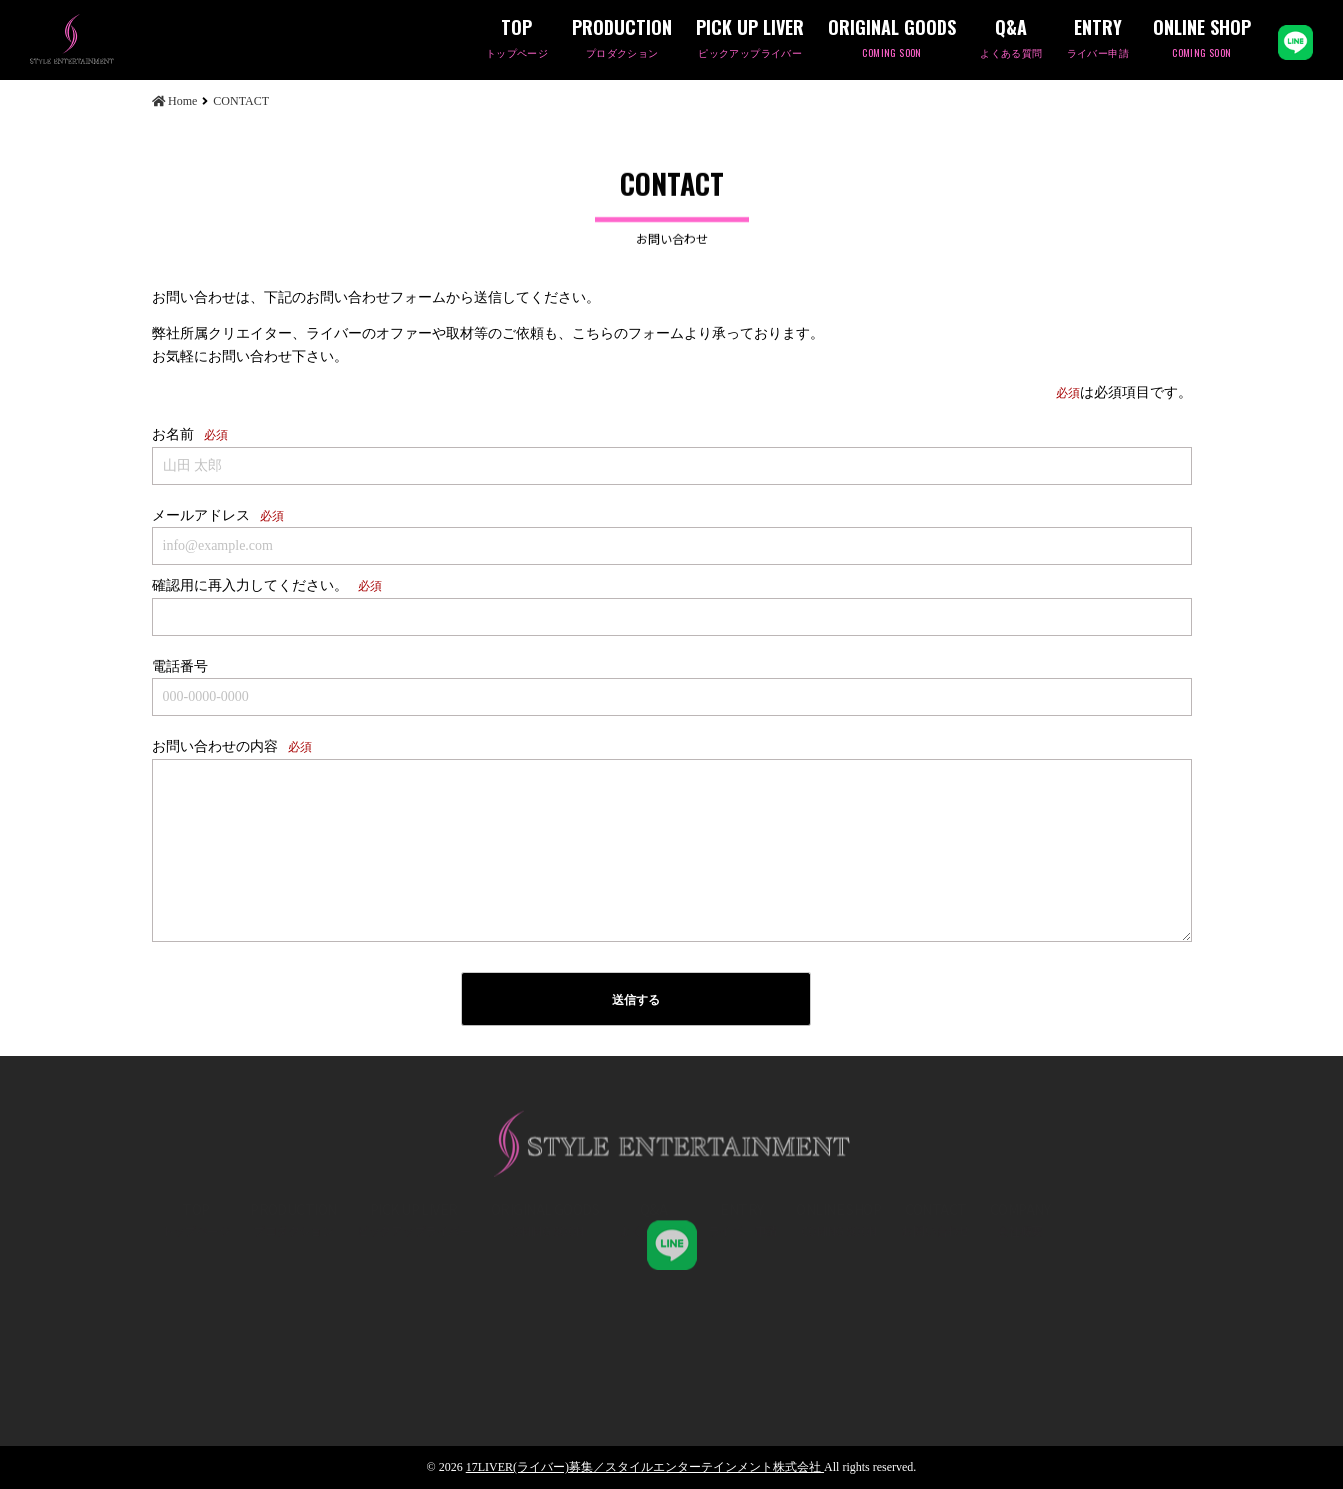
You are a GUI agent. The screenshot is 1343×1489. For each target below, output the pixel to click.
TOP (517, 39)
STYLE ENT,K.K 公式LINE (672, 1232)
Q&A (1011, 39)
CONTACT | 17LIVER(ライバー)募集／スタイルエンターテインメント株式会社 (105, 39)
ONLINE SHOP (1202, 39)
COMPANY (1020, 1284)
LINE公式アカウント (1295, 42)
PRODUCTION (622, 39)
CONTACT (935, 1284)
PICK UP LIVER (750, 39)
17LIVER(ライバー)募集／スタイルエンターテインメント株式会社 (645, 1467)
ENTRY (1098, 39)
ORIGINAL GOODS (892, 39)
